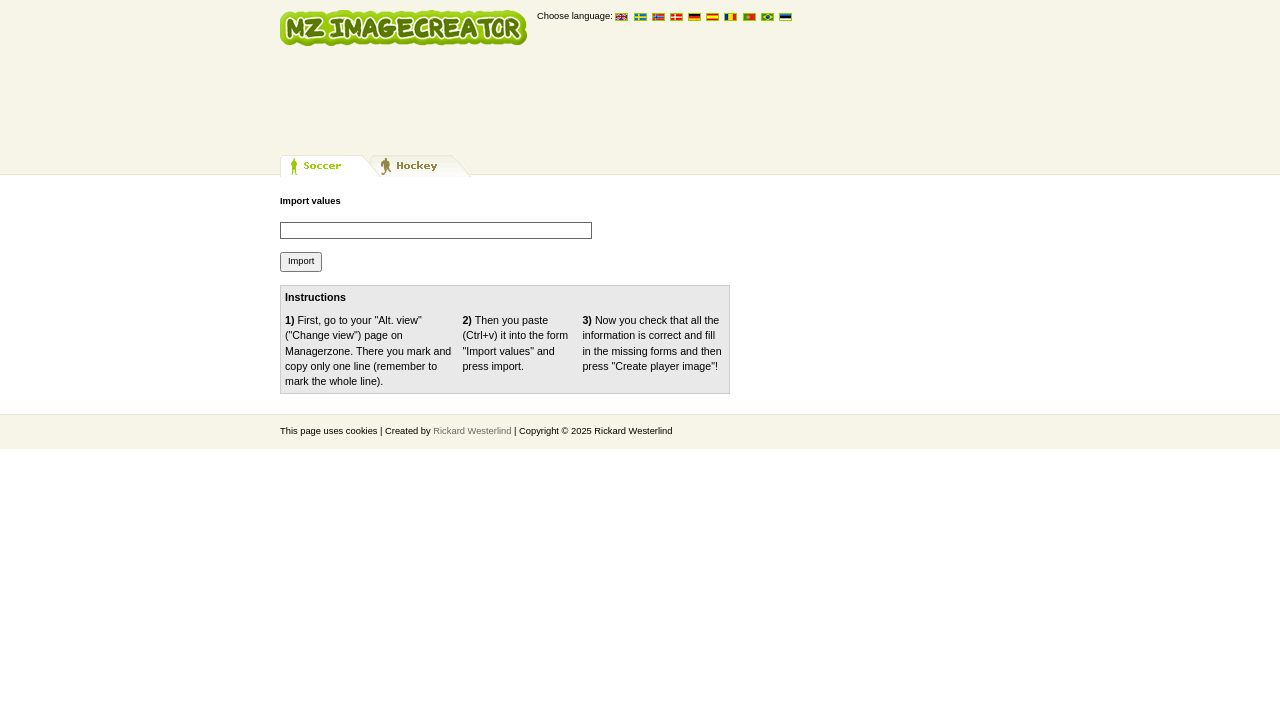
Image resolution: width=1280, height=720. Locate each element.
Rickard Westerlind (472, 431)
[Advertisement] (644, 100)
